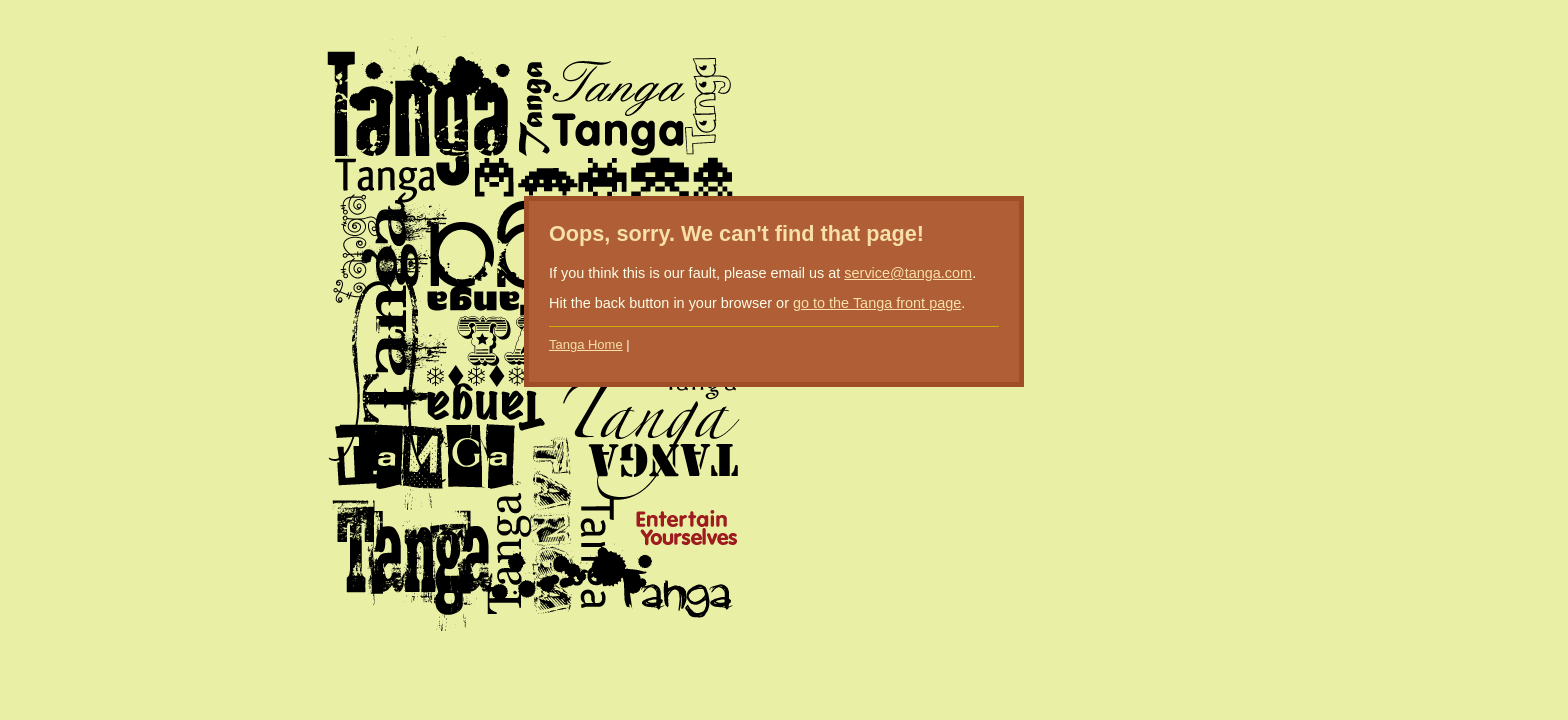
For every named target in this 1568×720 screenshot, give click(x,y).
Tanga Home (586, 344)
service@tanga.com (908, 273)
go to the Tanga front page (877, 303)
